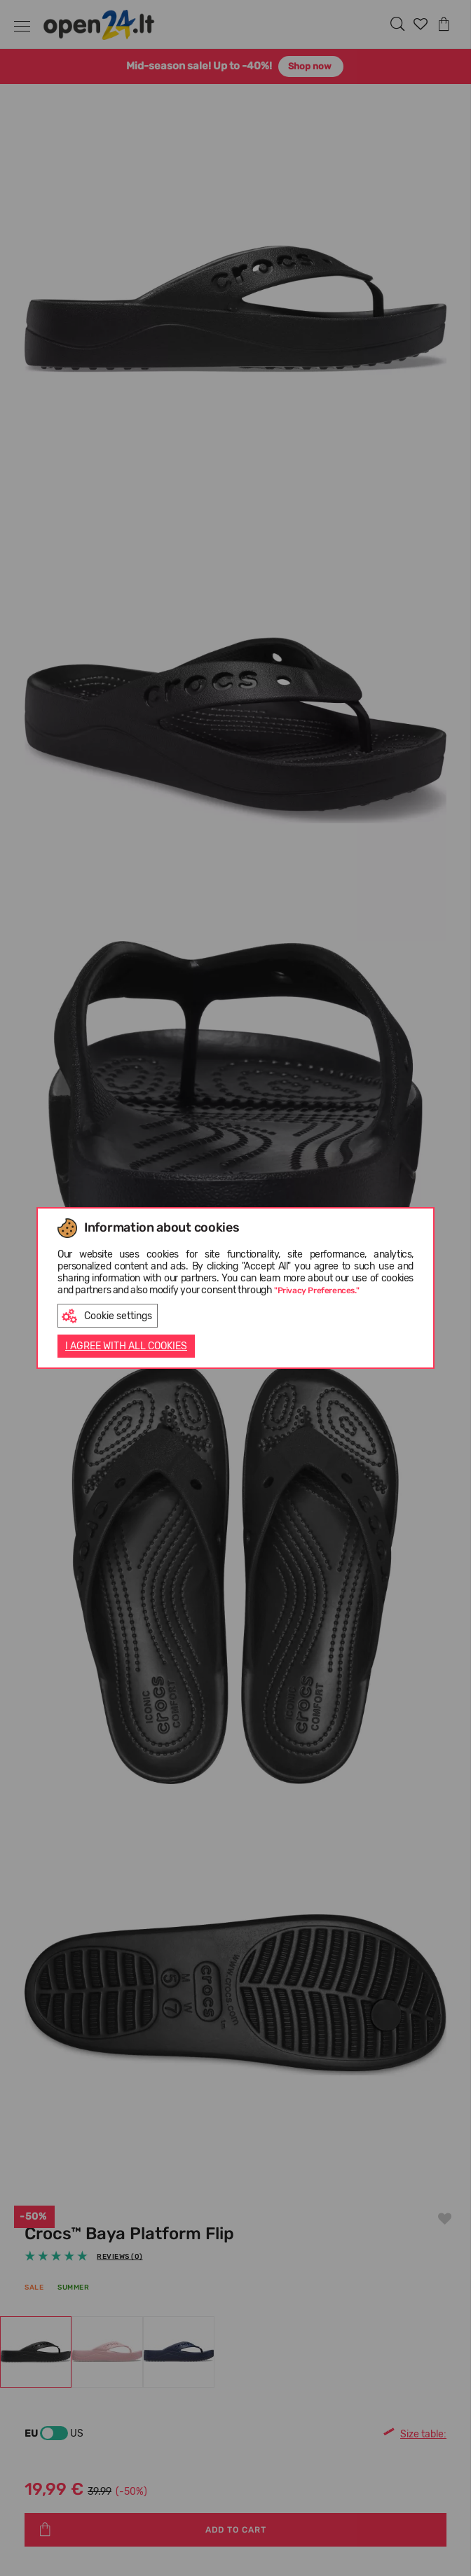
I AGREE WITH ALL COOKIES (126, 1346)
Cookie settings (107, 1316)
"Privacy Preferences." (316, 1290)
